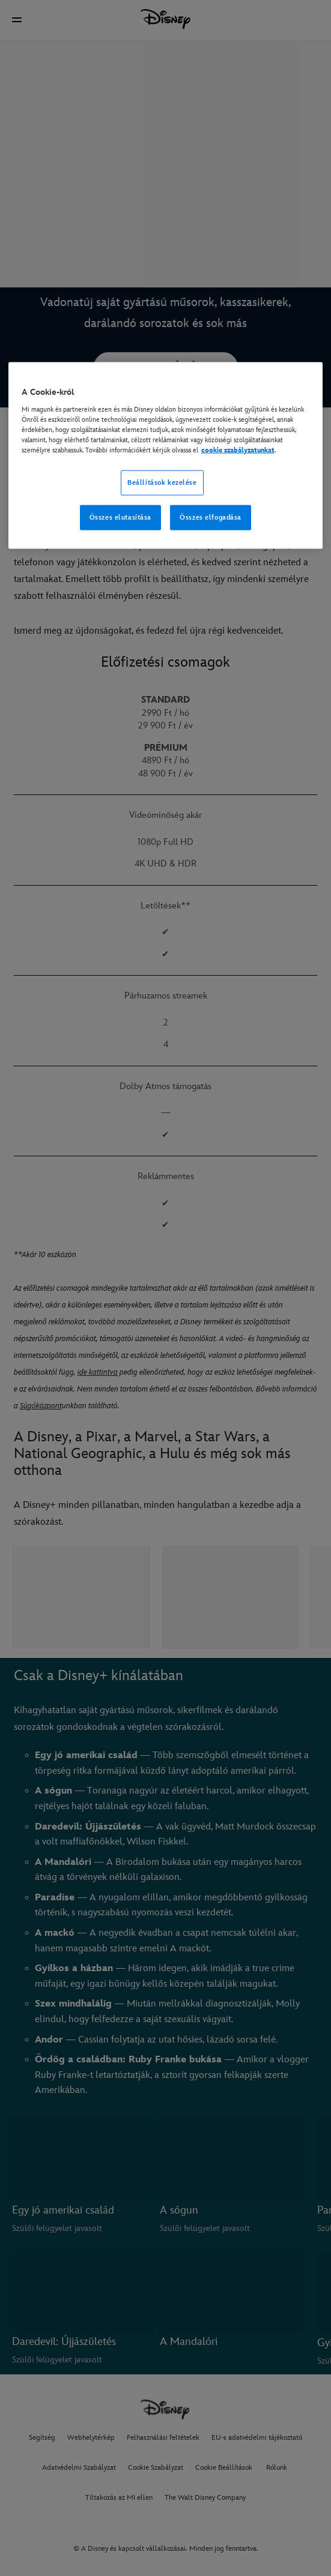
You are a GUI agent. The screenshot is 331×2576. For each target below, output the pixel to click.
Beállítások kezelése (161, 482)
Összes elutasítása (120, 517)
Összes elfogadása (210, 517)
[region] (165, 455)
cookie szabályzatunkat (238, 450)
